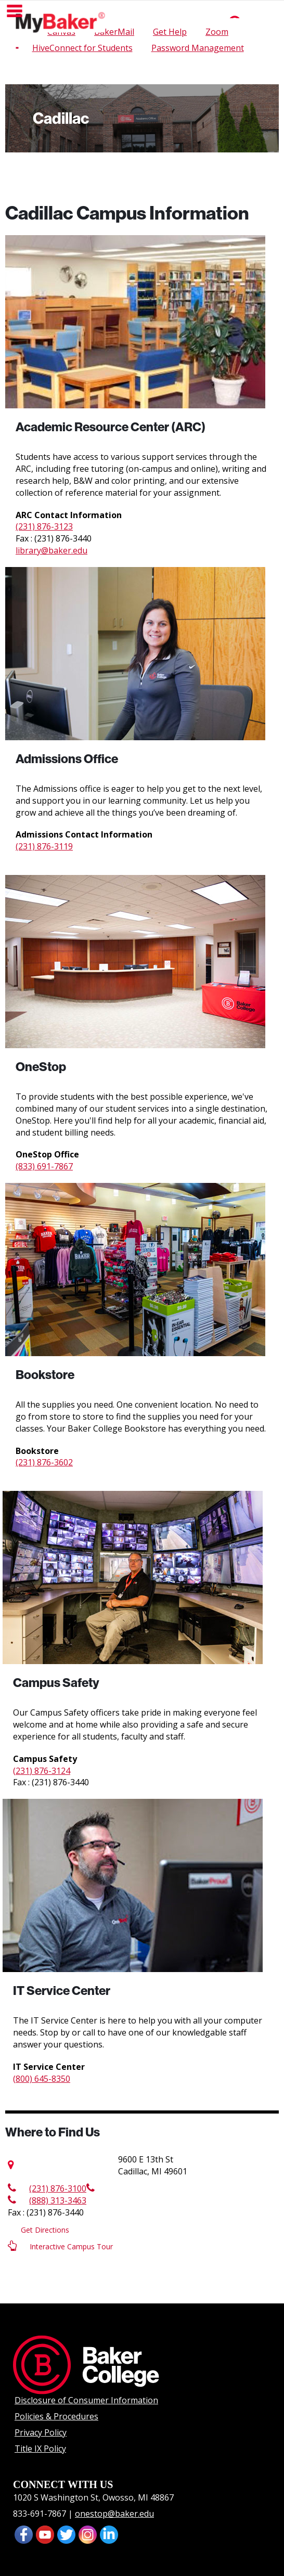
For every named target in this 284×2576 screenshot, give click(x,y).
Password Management (197, 48)
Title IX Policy (40, 2448)
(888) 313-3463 (47, 2200)
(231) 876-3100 (47, 2188)
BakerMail (114, 31)
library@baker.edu (51, 550)
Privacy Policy (41, 2432)
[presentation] (45, 2534)
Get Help (170, 31)
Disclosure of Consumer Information (86, 2400)
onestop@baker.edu (114, 2513)
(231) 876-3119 (44, 846)
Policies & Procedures (56, 2416)
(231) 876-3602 (44, 1462)
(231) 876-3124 (41, 1770)
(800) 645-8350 (41, 2078)
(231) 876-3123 (44, 526)
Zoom (216, 31)
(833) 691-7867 (44, 1166)
